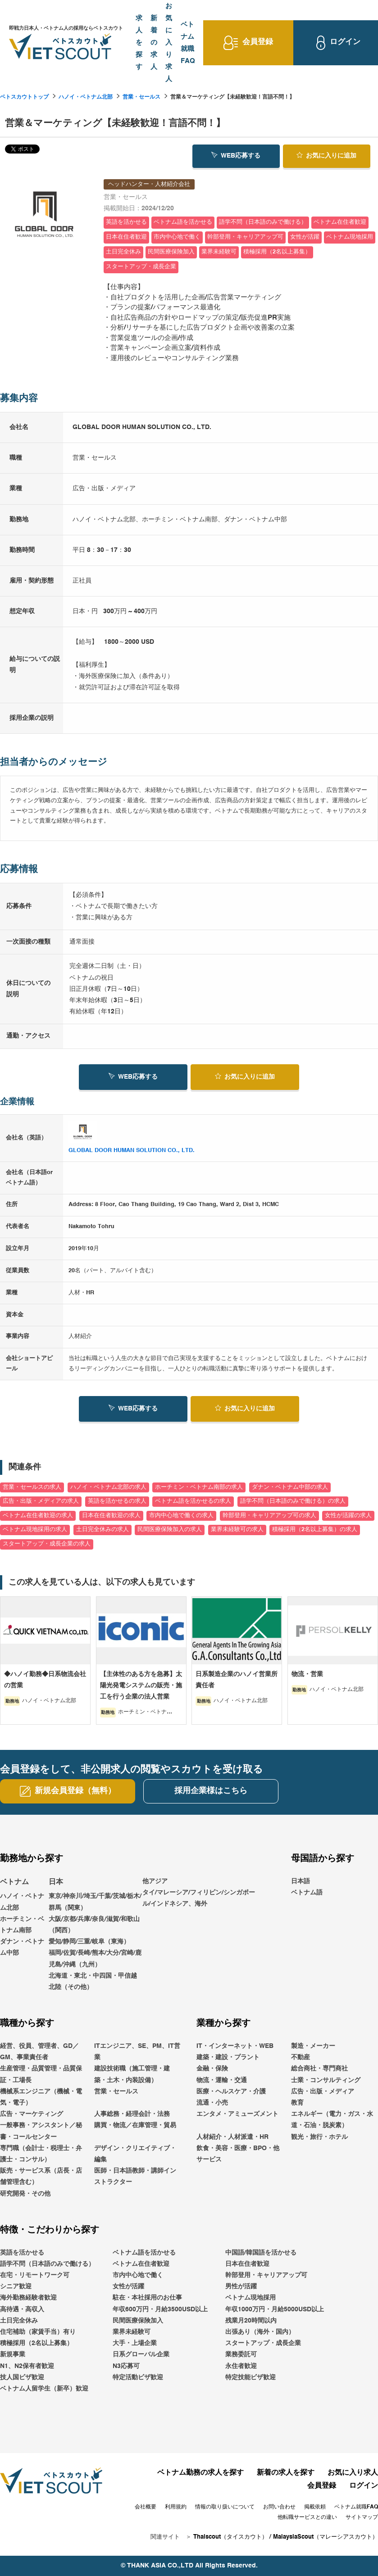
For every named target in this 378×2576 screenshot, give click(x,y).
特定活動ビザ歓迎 (138, 2377)
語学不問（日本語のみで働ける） (47, 2264)
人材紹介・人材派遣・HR (232, 2137)
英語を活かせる (22, 2253)
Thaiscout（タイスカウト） (230, 2537)
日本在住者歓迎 (247, 2264)
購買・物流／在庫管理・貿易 (135, 2126)
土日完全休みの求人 (102, 1530)
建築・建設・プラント (228, 2057)
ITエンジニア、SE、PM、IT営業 (137, 2052)
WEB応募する (235, 155)
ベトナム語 (307, 1892)
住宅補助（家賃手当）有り (38, 2332)
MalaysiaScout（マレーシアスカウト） (325, 2537)
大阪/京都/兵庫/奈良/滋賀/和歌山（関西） (94, 1925)
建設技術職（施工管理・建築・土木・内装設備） (132, 2074)
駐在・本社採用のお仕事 (147, 2298)
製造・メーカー (313, 2046)
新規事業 (12, 2355)
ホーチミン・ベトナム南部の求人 (199, 1487)
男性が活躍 (241, 2286)
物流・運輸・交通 (221, 2080)
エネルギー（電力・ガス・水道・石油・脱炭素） (332, 2120)
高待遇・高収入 (22, 2309)
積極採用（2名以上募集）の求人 (314, 1530)
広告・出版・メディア (322, 2091)
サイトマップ (362, 2517)
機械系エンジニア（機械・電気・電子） (41, 2097)
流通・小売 (212, 2103)
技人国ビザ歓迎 (22, 2377)
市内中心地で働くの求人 (181, 1515)
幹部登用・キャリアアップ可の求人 (269, 1515)
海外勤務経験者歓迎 (28, 2298)
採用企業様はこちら (210, 1791)
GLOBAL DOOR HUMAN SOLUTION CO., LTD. (131, 1150)
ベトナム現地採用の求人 (35, 1530)
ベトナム (14, 1882)
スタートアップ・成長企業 (263, 2343)
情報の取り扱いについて (225, 2507)
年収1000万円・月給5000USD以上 (274, 2309)
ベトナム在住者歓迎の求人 (38, 1515)
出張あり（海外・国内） (260, 2332)
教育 (297, 2103)
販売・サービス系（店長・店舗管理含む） (41, 2176)
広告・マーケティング (31, 2114)
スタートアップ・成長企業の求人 (47, 1544)
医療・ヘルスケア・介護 (231, 2091)
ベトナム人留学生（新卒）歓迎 (44, 2389)
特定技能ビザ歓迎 (250, 2377)
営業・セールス (141, 97)
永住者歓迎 (241, 2366)
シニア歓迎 (16, 2286)
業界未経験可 (131, 2332)
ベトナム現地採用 (250, 2298)
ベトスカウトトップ (24, 97)
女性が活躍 (128, 2286)
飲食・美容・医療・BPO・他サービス (237, 2154)
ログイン (363, 2486)
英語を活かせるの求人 (117, 1501)
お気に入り (326, 155)
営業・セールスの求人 (32, 1487)
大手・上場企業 (135, 2343)
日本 (56, 1882)
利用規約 (176, 2507)
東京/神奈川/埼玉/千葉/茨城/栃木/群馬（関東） (95, 1902)
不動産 (300, 2057)
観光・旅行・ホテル (319, 2137)
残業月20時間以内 (251, 2321)
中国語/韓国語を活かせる (260, 2253)
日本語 (300, 1881)
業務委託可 (241, 2355)
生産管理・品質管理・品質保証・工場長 (41, 2074)
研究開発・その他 (25, 2194)
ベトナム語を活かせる (144, 2253)
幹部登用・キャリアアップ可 (266, 2275)
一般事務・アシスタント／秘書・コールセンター (41, 2131)
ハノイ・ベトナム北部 (86, 97)
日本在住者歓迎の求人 (111, 1515)
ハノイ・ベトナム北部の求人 (108, 1487)
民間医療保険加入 (138, 2321)
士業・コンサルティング (325, 2080)
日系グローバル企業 (141, 2355)
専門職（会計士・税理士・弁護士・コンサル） (41, 2154)
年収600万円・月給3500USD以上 (160, 2309)
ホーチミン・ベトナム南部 (22, 1925)
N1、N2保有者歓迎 (27, 2366)
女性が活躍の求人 (348, 1515)
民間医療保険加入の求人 (169, 1530)
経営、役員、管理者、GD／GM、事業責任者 (39, 2052)
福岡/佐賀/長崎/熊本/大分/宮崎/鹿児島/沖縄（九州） (95, 1958)
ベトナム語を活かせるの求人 (193, 1501)
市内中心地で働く (138, 2275)
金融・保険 (212, 2069)
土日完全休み (19, 2321)
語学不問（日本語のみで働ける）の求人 (293, 1501)
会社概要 (145, 2507)
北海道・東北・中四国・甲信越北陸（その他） (93, 1981)
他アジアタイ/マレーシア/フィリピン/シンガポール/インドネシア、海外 (198, 1892)
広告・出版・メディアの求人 (41, 1501)
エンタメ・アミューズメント (237, 2114)
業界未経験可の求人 (237, 1530)
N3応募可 (126, 2366)
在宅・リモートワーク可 (34, 2275)
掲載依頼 (315, 2507)
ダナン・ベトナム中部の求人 (290, 1487)
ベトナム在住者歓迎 (141, 2264)
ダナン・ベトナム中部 (22, 1947)
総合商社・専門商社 (319, 2069)
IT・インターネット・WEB (234, 2046)
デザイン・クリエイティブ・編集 (135, 2154)
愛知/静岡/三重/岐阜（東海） (89, 1942)
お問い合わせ (279, 2507)
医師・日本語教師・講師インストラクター (135, 2176)
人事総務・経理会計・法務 (132, 2114)
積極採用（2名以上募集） (36, 2343)
